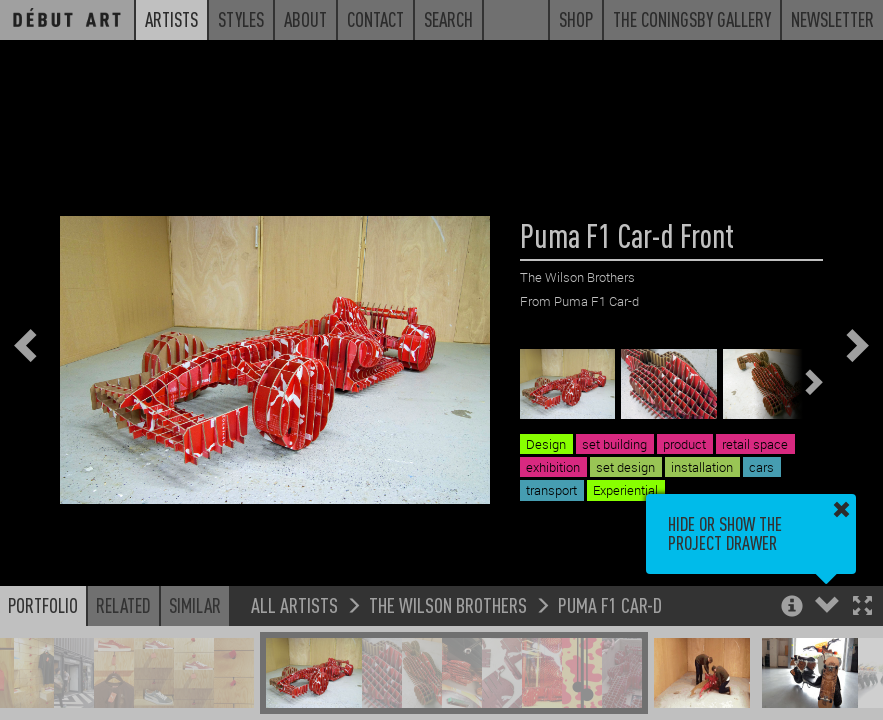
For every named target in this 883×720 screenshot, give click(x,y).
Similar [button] (195, 605)
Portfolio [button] (43, 605)
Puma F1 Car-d (610, 604)
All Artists (294, 604)
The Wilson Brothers (448, 604)
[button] (862, 607)
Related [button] (123, 605)
